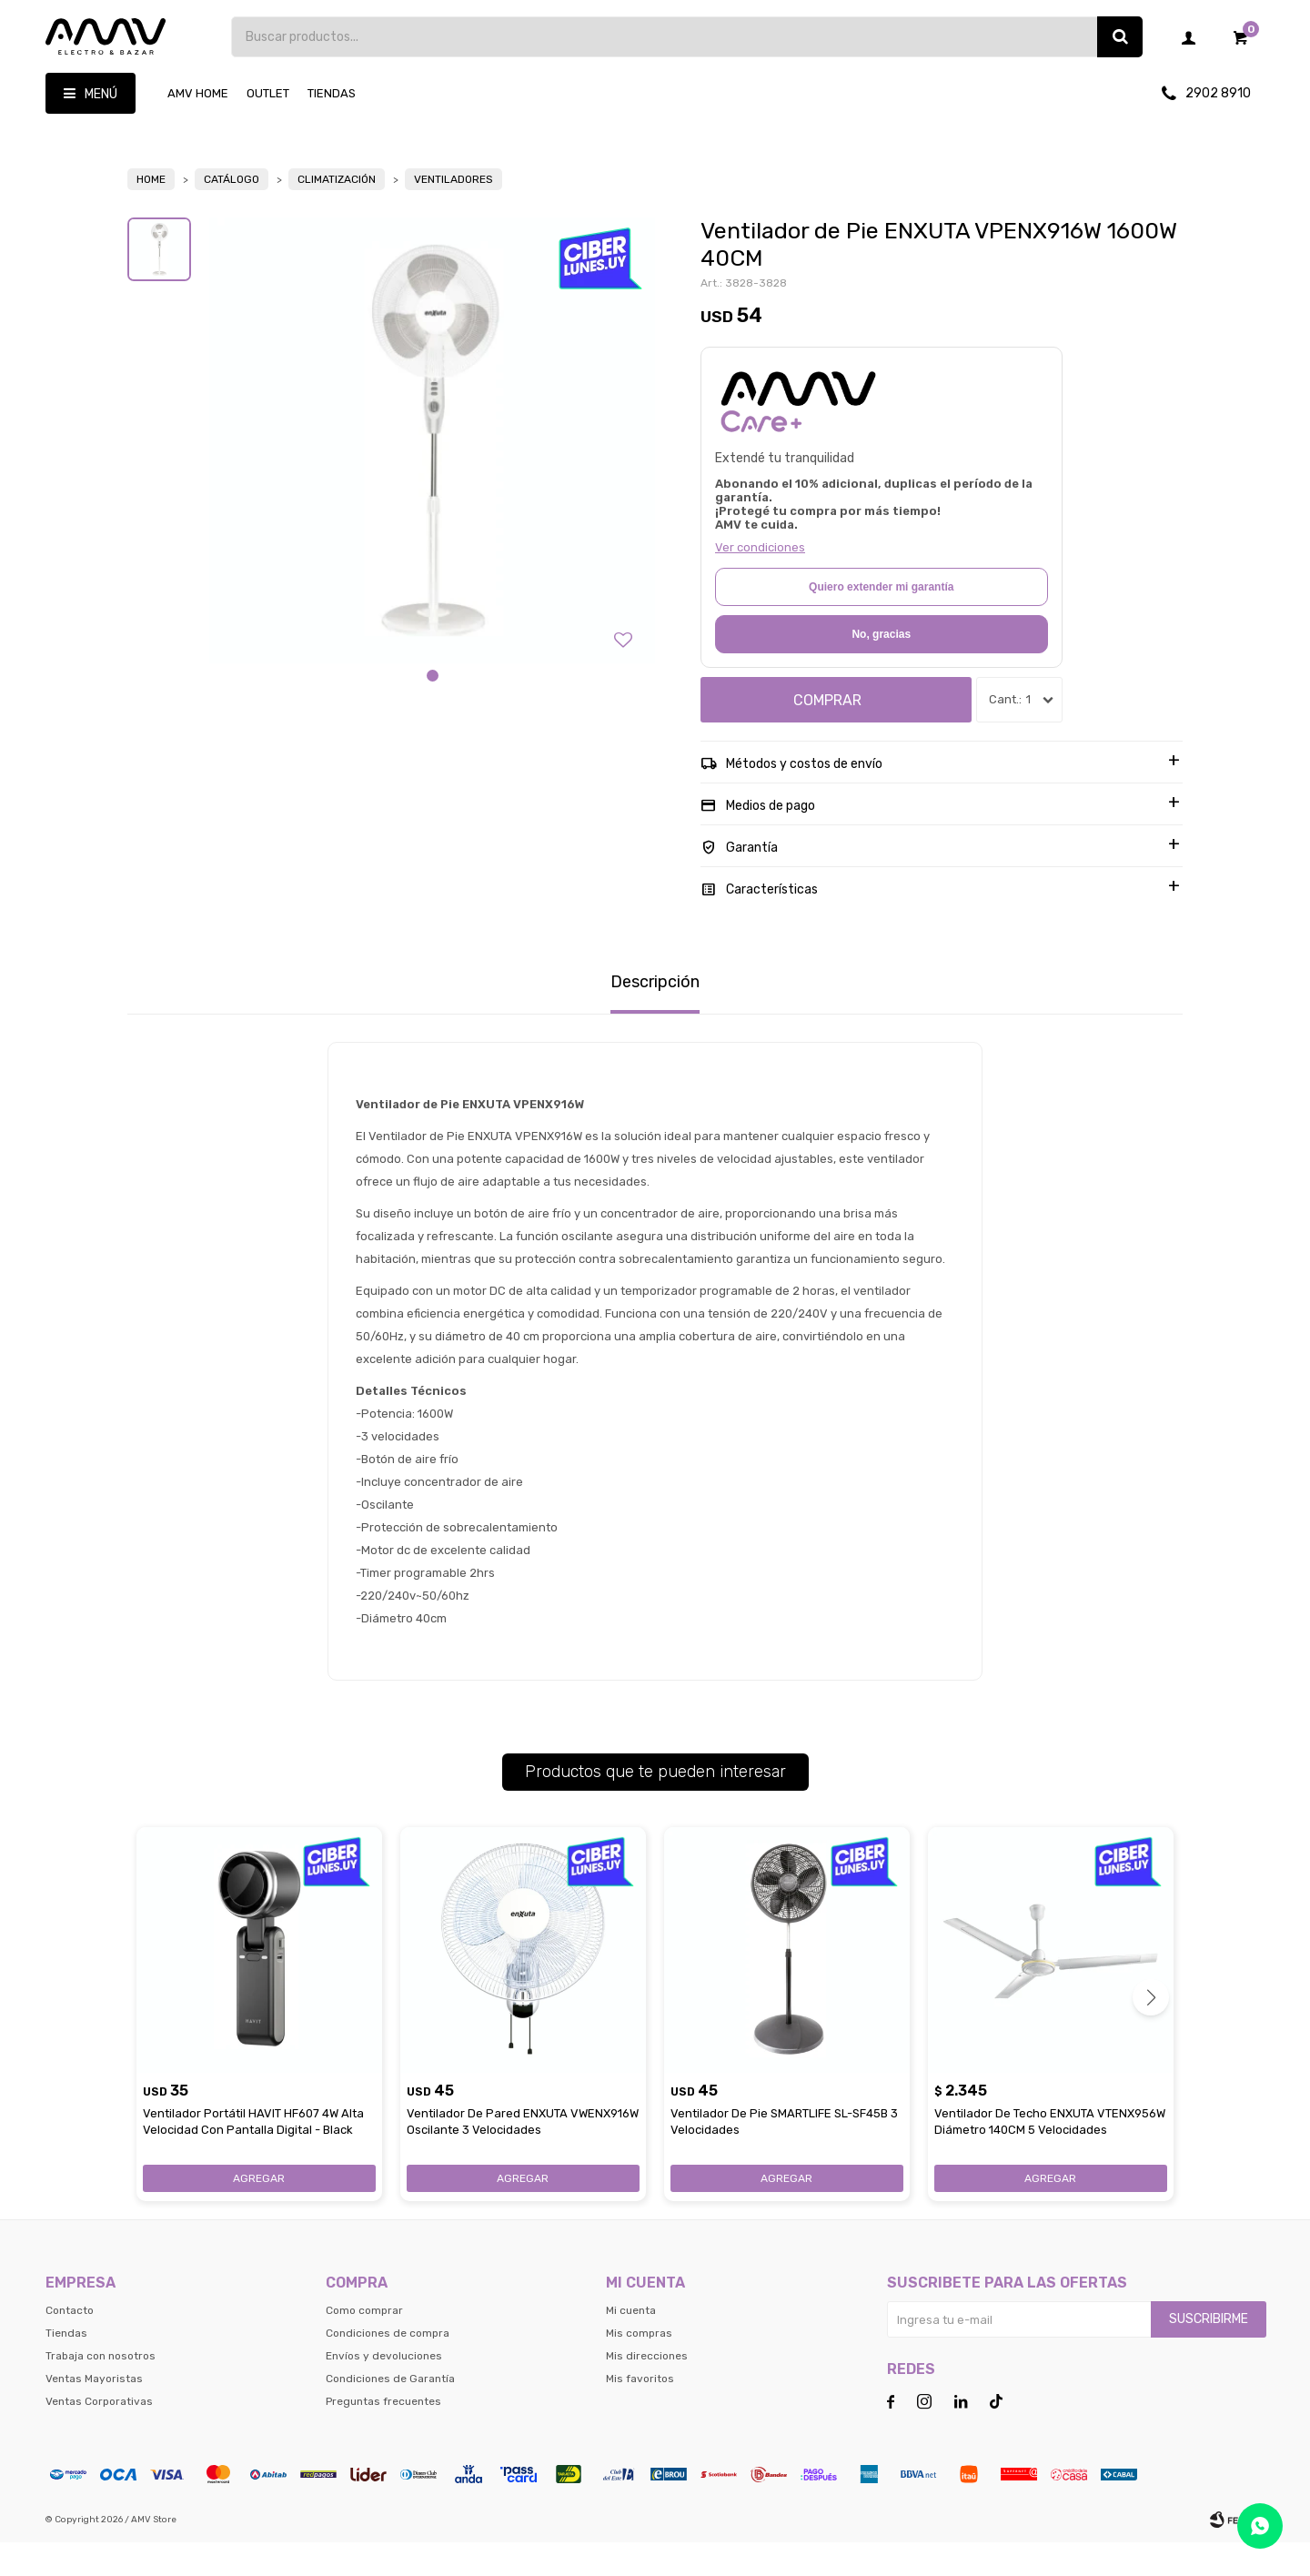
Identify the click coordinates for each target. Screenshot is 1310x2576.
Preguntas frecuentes (383, 2435)
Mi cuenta (631, 2344)
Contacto (69, 2344)
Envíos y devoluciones (384, 2389)
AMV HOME (197, 93)
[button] (432, 709)
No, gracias (881, 668)
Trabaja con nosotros (100, 2389)
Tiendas (331, 93)
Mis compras (639, 2366)
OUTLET (268, 93)
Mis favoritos (640, 2412)
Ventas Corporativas (99, 2435)
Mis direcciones (647, 2389)
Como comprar (364, 2344)
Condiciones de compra (387, 2366)
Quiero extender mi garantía (881, 620)
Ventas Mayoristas (94, 2412)
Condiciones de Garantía (390, 2412)
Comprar (827, 733)
